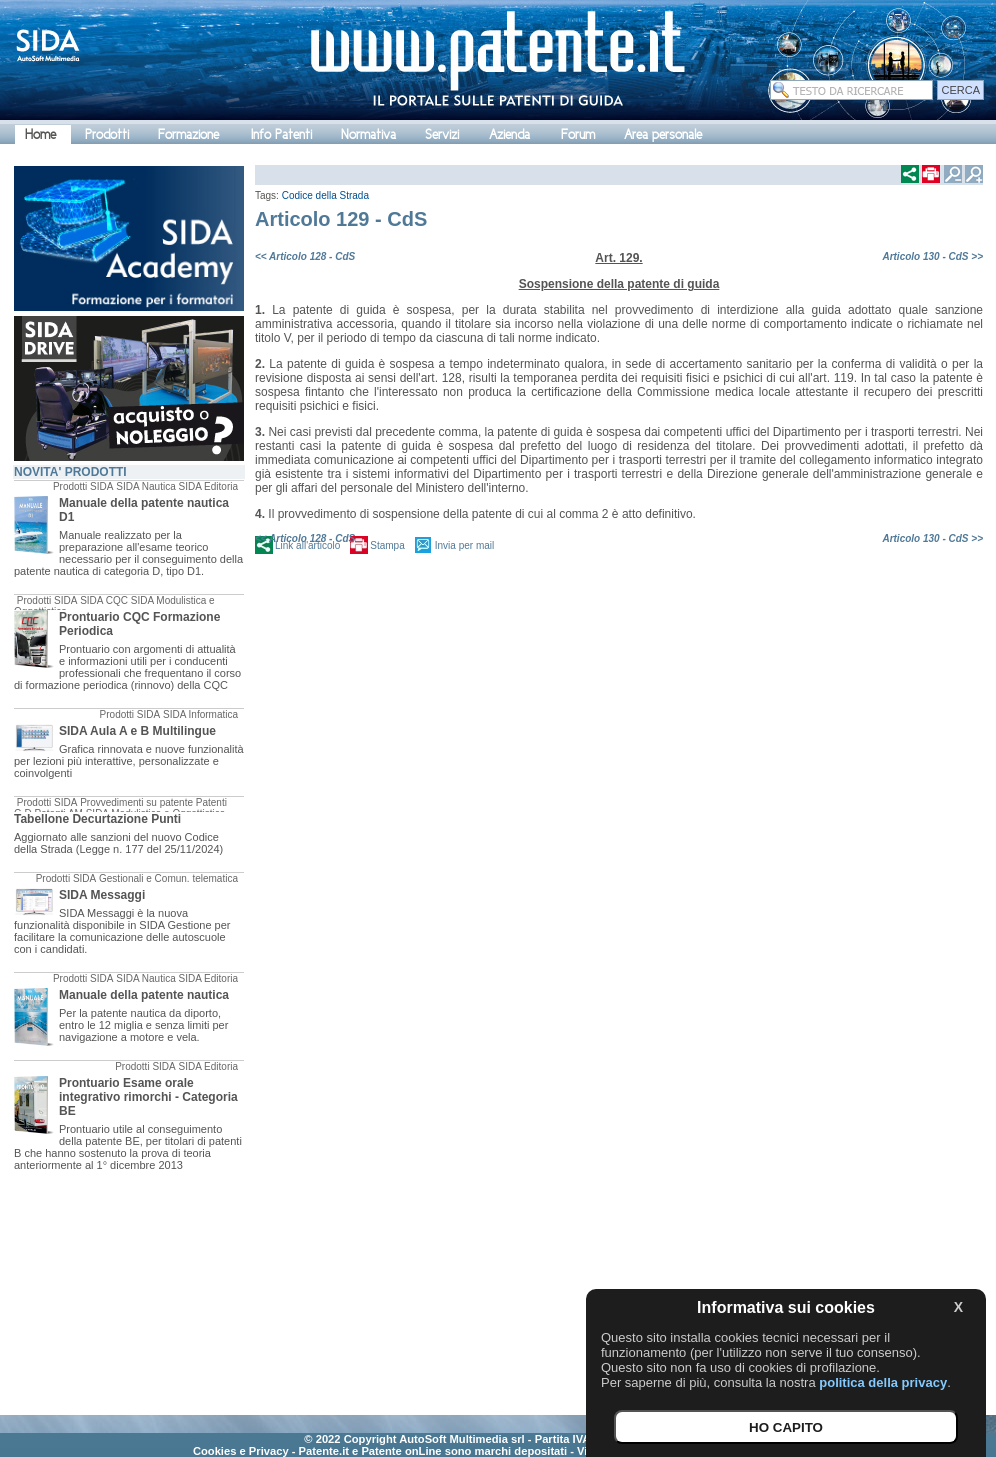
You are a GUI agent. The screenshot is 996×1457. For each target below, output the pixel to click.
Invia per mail (464, 545)
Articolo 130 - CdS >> (932, 256)
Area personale (663, 134)
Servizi (442, 134)
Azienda (509, 134)
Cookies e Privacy (241, 1451)
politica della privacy (883, 1382)
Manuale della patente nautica (144, 995)
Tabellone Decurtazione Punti (97, 819)
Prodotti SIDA (83, 486)
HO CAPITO (786, 1427)
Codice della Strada (325, 195)
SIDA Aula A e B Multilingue (137, 731)
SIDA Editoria (208, 486)
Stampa (387, 545)
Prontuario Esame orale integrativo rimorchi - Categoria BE (148, 1097)
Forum (578, 134)
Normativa (368, 134)
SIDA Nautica (145, 486)
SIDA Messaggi (102, 895)
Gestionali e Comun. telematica (168, 878)
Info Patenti (281, 134)
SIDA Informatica (200, 714)
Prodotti (107, 134)
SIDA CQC (104, 600)
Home (40, 134)
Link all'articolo (307, 545)
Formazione (188, 134)
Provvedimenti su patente (136, 802)
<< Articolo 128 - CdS (305, 256)
